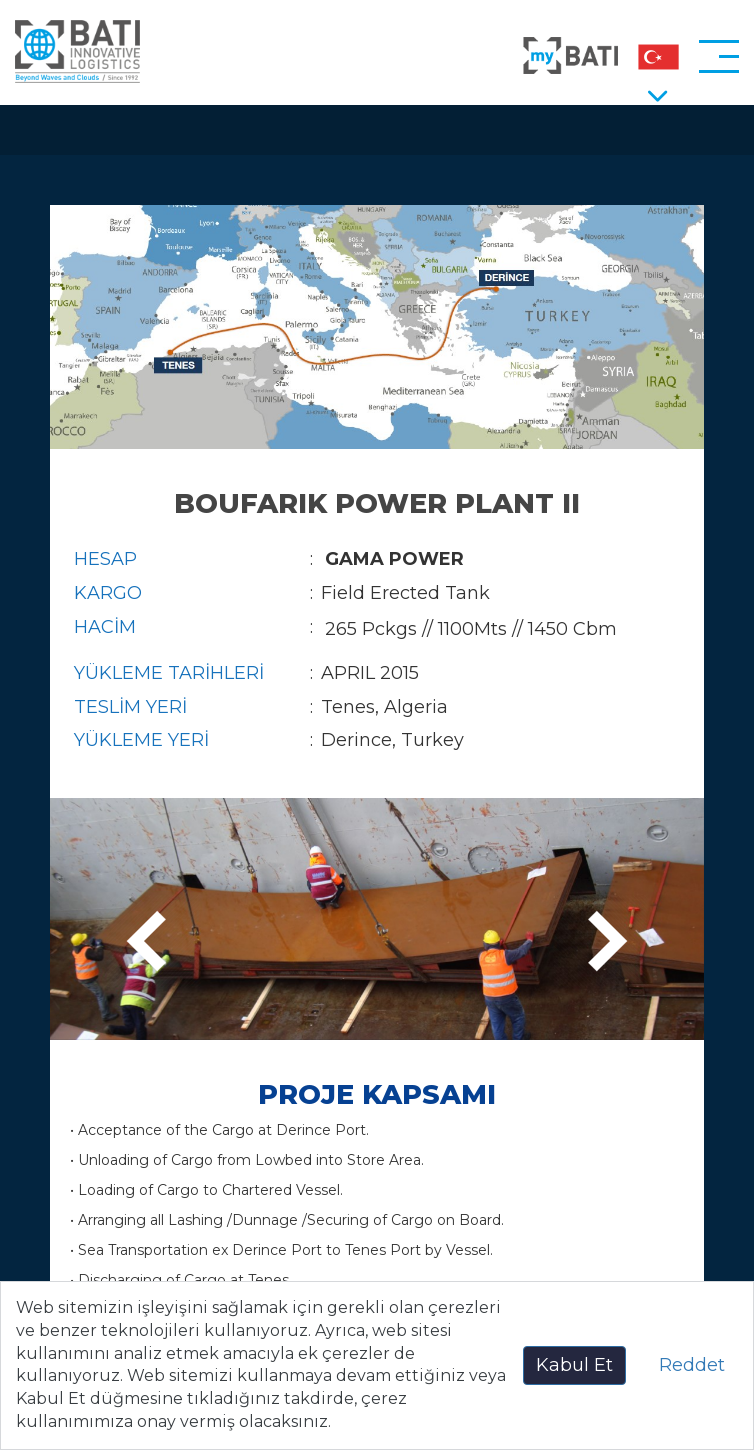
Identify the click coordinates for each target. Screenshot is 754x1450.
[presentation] (153, 942)
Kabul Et (574, 1365)
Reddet (692, 1365)
